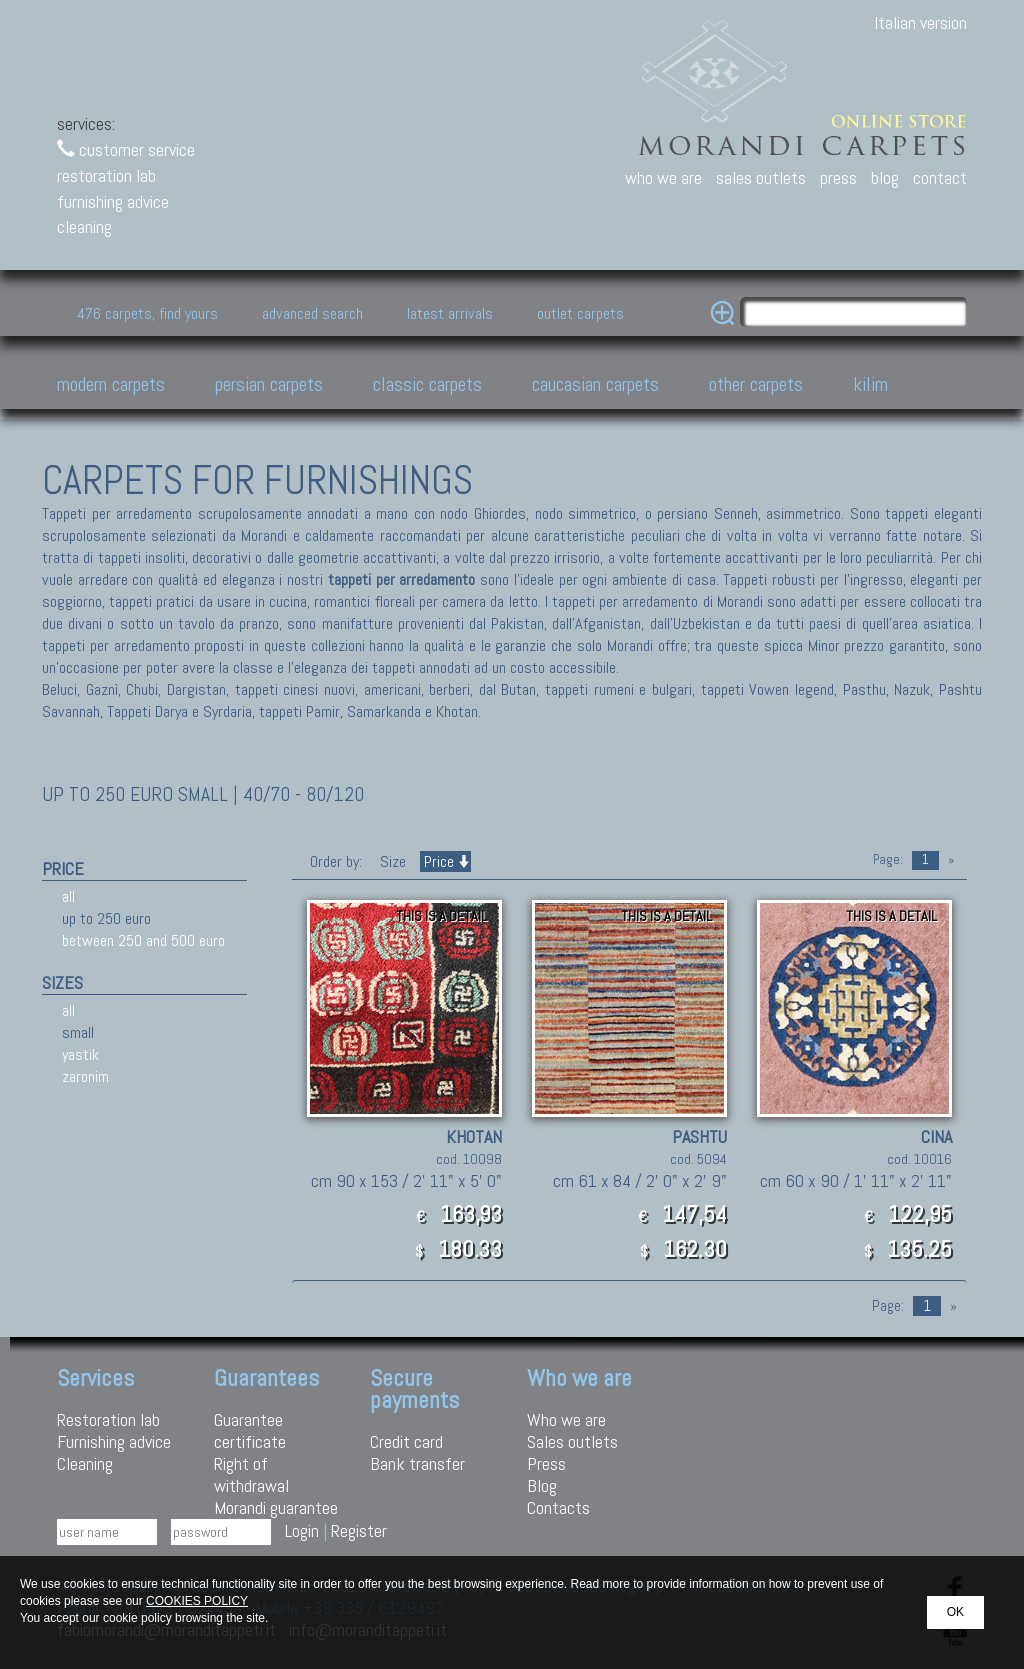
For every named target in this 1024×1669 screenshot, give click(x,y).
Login (302, 1530)
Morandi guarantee (276, 1507)
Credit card (406, 1441)
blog (885, 177)
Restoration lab (108, 1419)
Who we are (566, 1419)
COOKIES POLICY (197, 1601)
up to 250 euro (106, 918)
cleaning (84, 226)
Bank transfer (417, 1463)
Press (546, 1463)
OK (955, 1612)
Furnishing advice (114, 1441)
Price (445, 861)
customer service (126, 149)
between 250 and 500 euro (143, 940)
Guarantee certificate (250, 1430)
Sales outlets (572, 1441)
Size (393, 861)
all (68, 896)
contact (940, 177)
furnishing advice (113, 201)
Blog (542, 1485)
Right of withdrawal (251, 1474)
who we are (663, 177)
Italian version (920, 22)
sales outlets (761, 177)
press (838, 177)
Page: (888, 859)
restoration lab (106, 175)
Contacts (558, 1507)
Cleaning (85, 1463)
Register (359, 1530)
